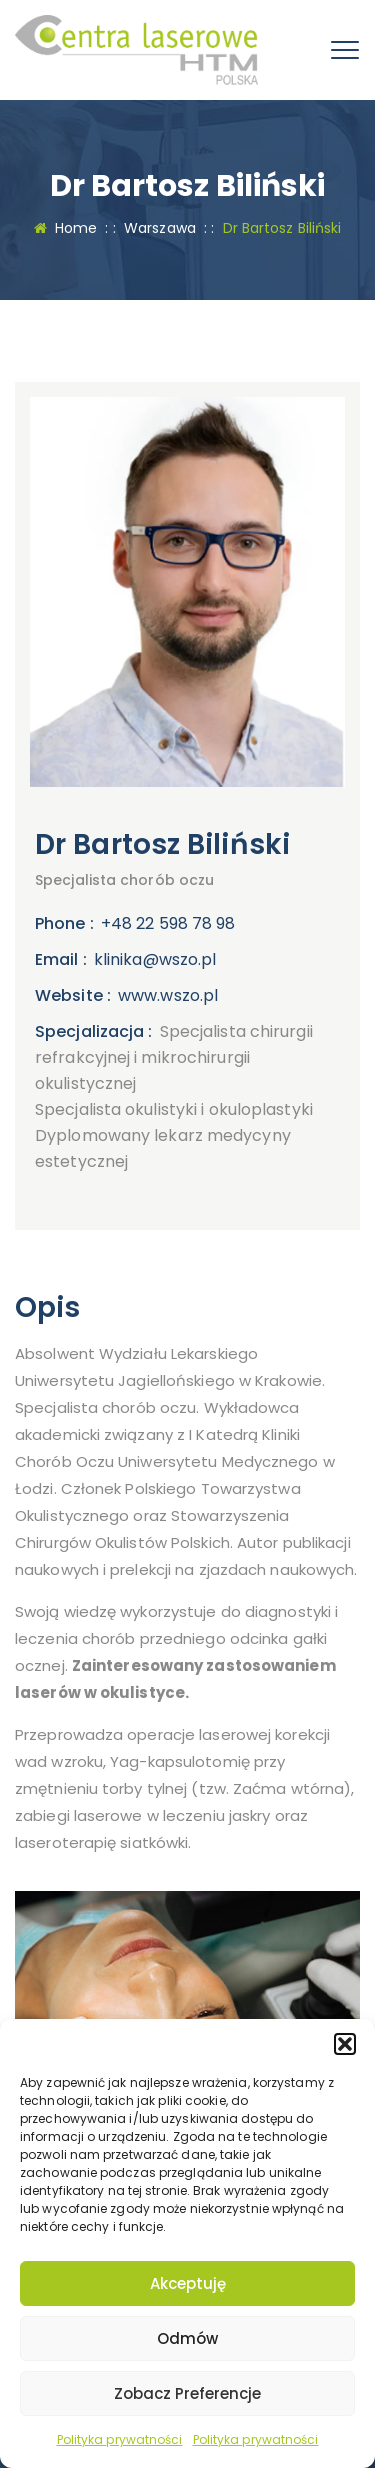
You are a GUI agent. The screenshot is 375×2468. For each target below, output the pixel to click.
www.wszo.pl (168, 995)
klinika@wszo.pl (155, 959)
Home (66, 228)
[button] (345, 2044)
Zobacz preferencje (187, 2393)
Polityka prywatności (120, 2439)
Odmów (187, 2338)
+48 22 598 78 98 (168, 923)
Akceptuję (188, 2283)
